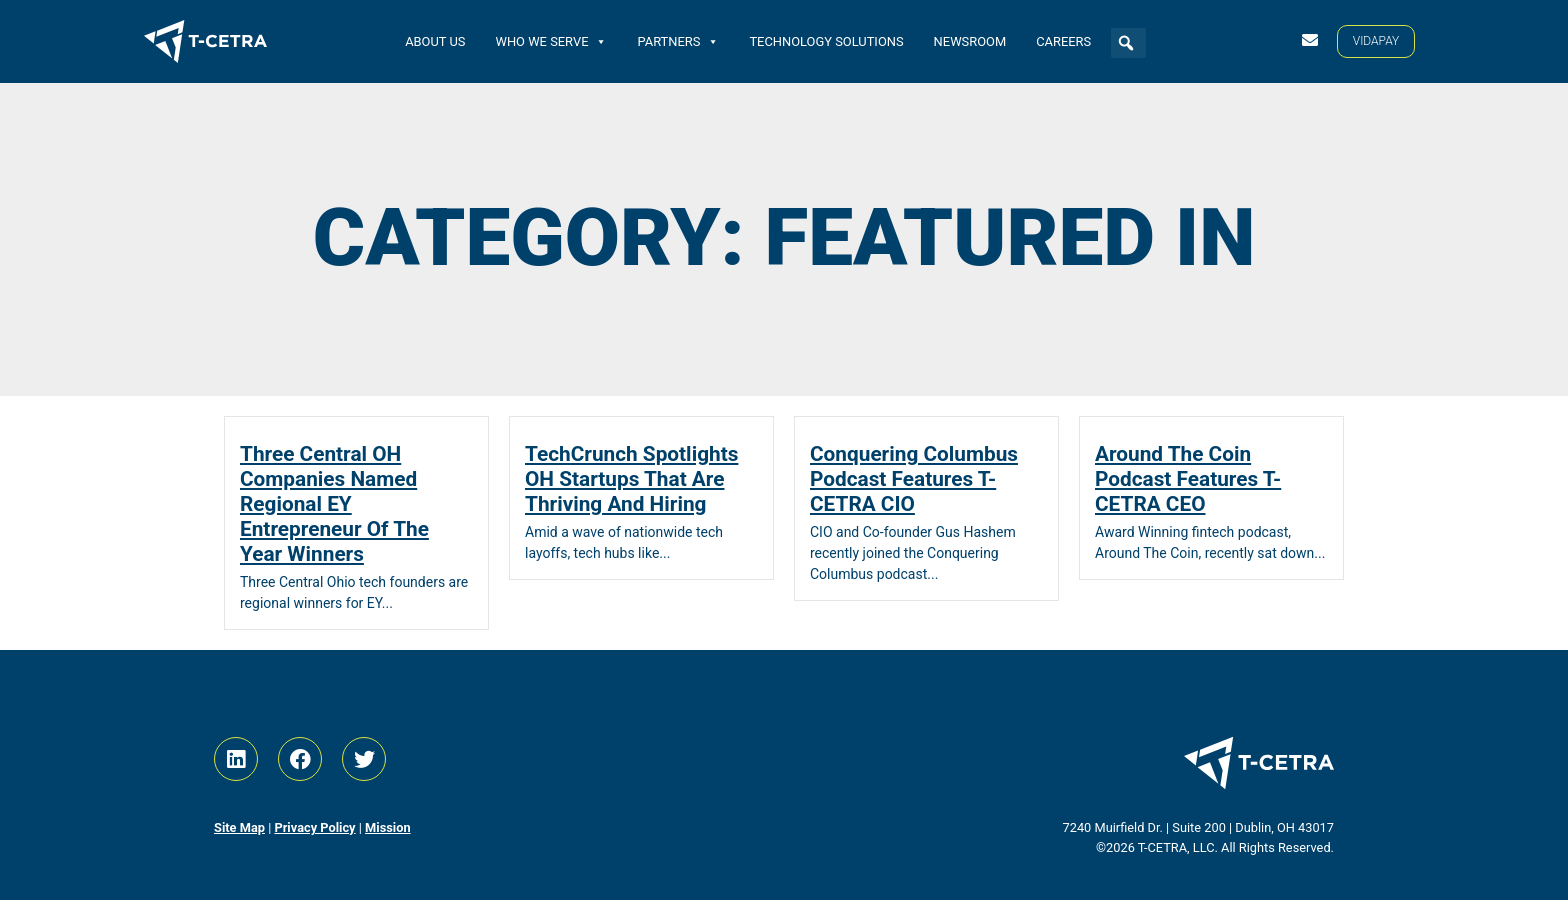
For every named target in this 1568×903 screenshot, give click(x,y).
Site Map (239, 830)
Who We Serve (551, 40)
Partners (678, 40)
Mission (388, 830)
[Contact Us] (1310, 40)
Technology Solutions (826, 40)
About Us (435, 40)
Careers (1063, 40)
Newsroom (970, 40)
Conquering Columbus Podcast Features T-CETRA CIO (914, 482)
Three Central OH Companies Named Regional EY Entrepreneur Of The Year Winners (334, 507)
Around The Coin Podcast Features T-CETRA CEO (1188, 482)
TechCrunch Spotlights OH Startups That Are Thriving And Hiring (631, 482)
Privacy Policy (314, 830)
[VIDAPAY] (1376, 41)
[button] (1126, 43)
